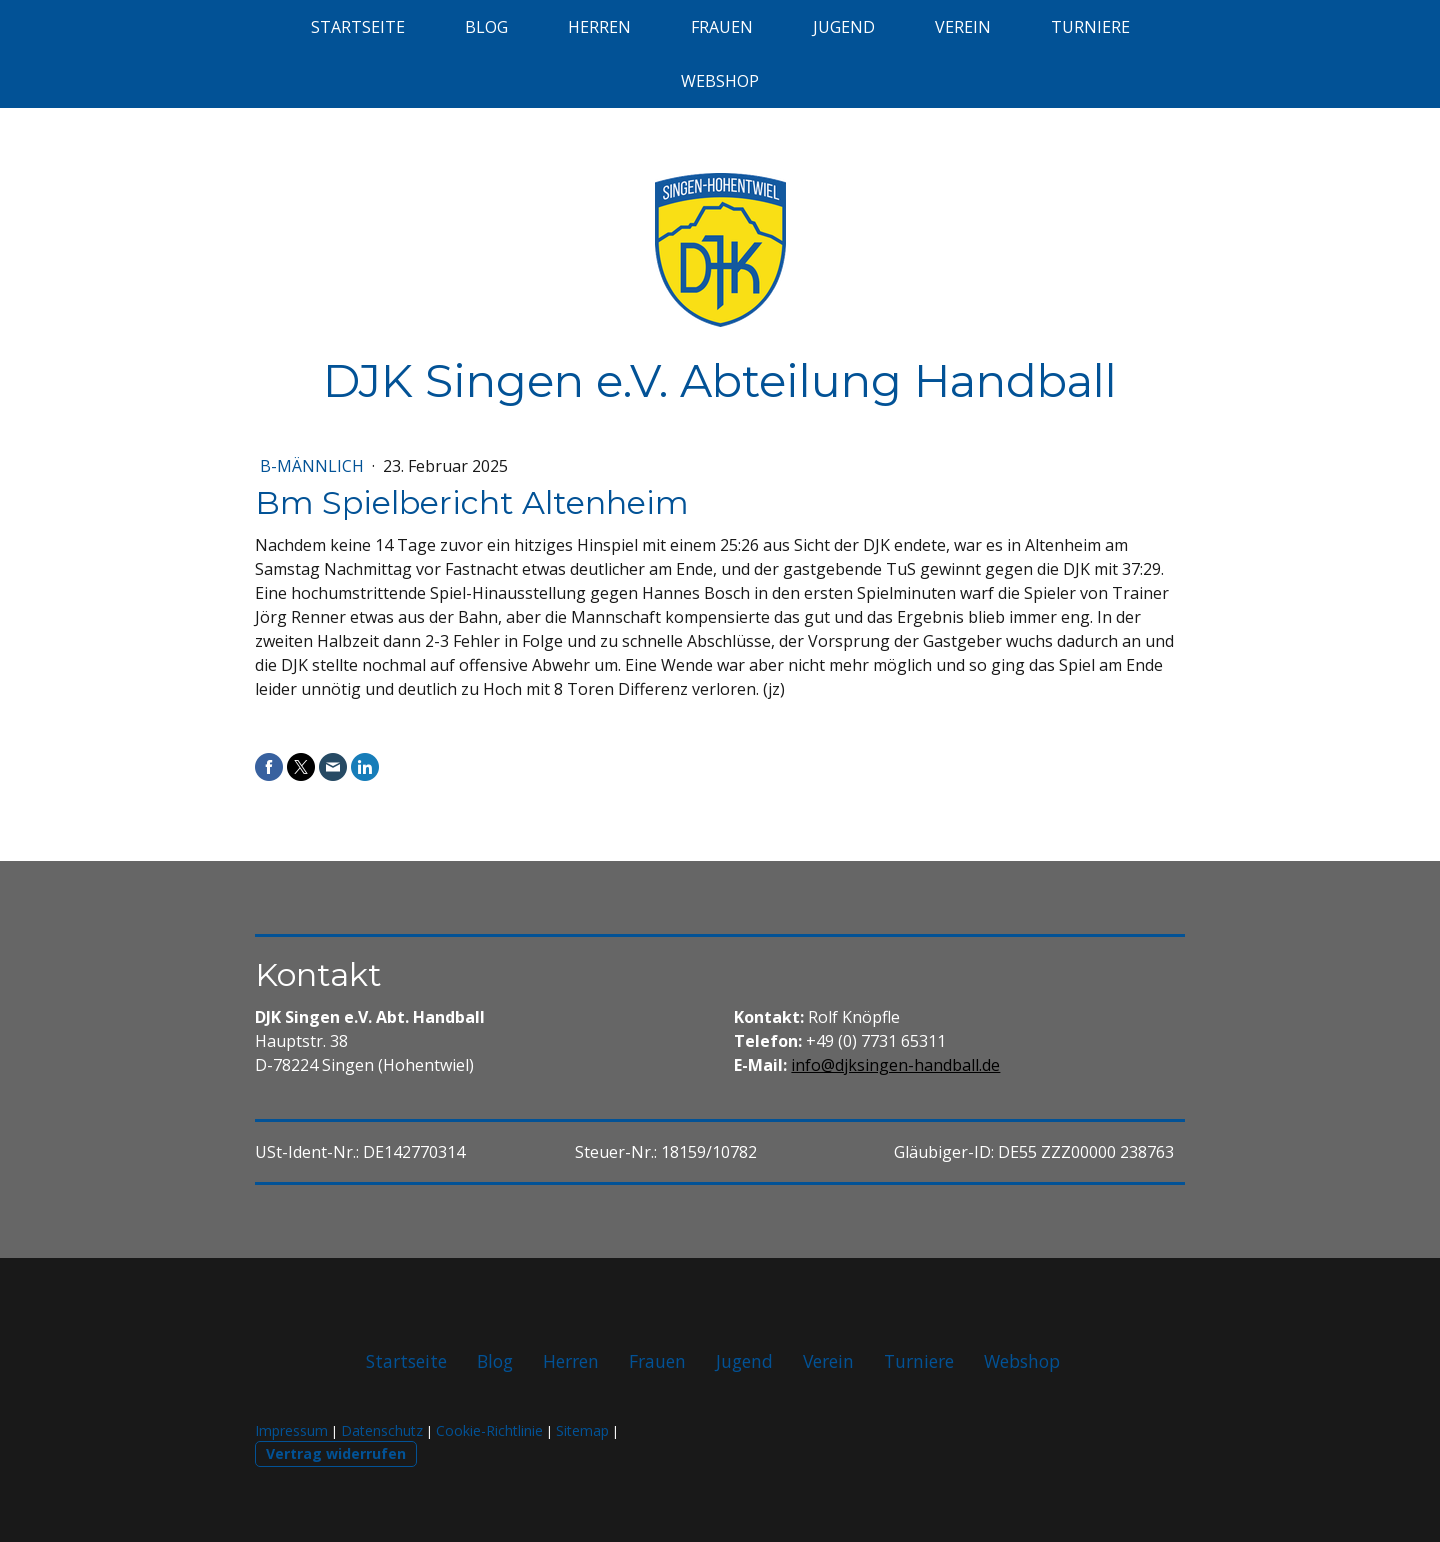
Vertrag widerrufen (336, 1453)
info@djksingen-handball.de (895, 1065)
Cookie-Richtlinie (489, 1430)
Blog (486, 27)
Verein (963, 27)
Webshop (720, 81)
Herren (599, 27)
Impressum (291, 1430)
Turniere (1090, 27)
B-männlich (314, 466)
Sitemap (582, 1430)
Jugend (844, 27)
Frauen (722, 27)
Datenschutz (382, 1430)
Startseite (358, 27)
